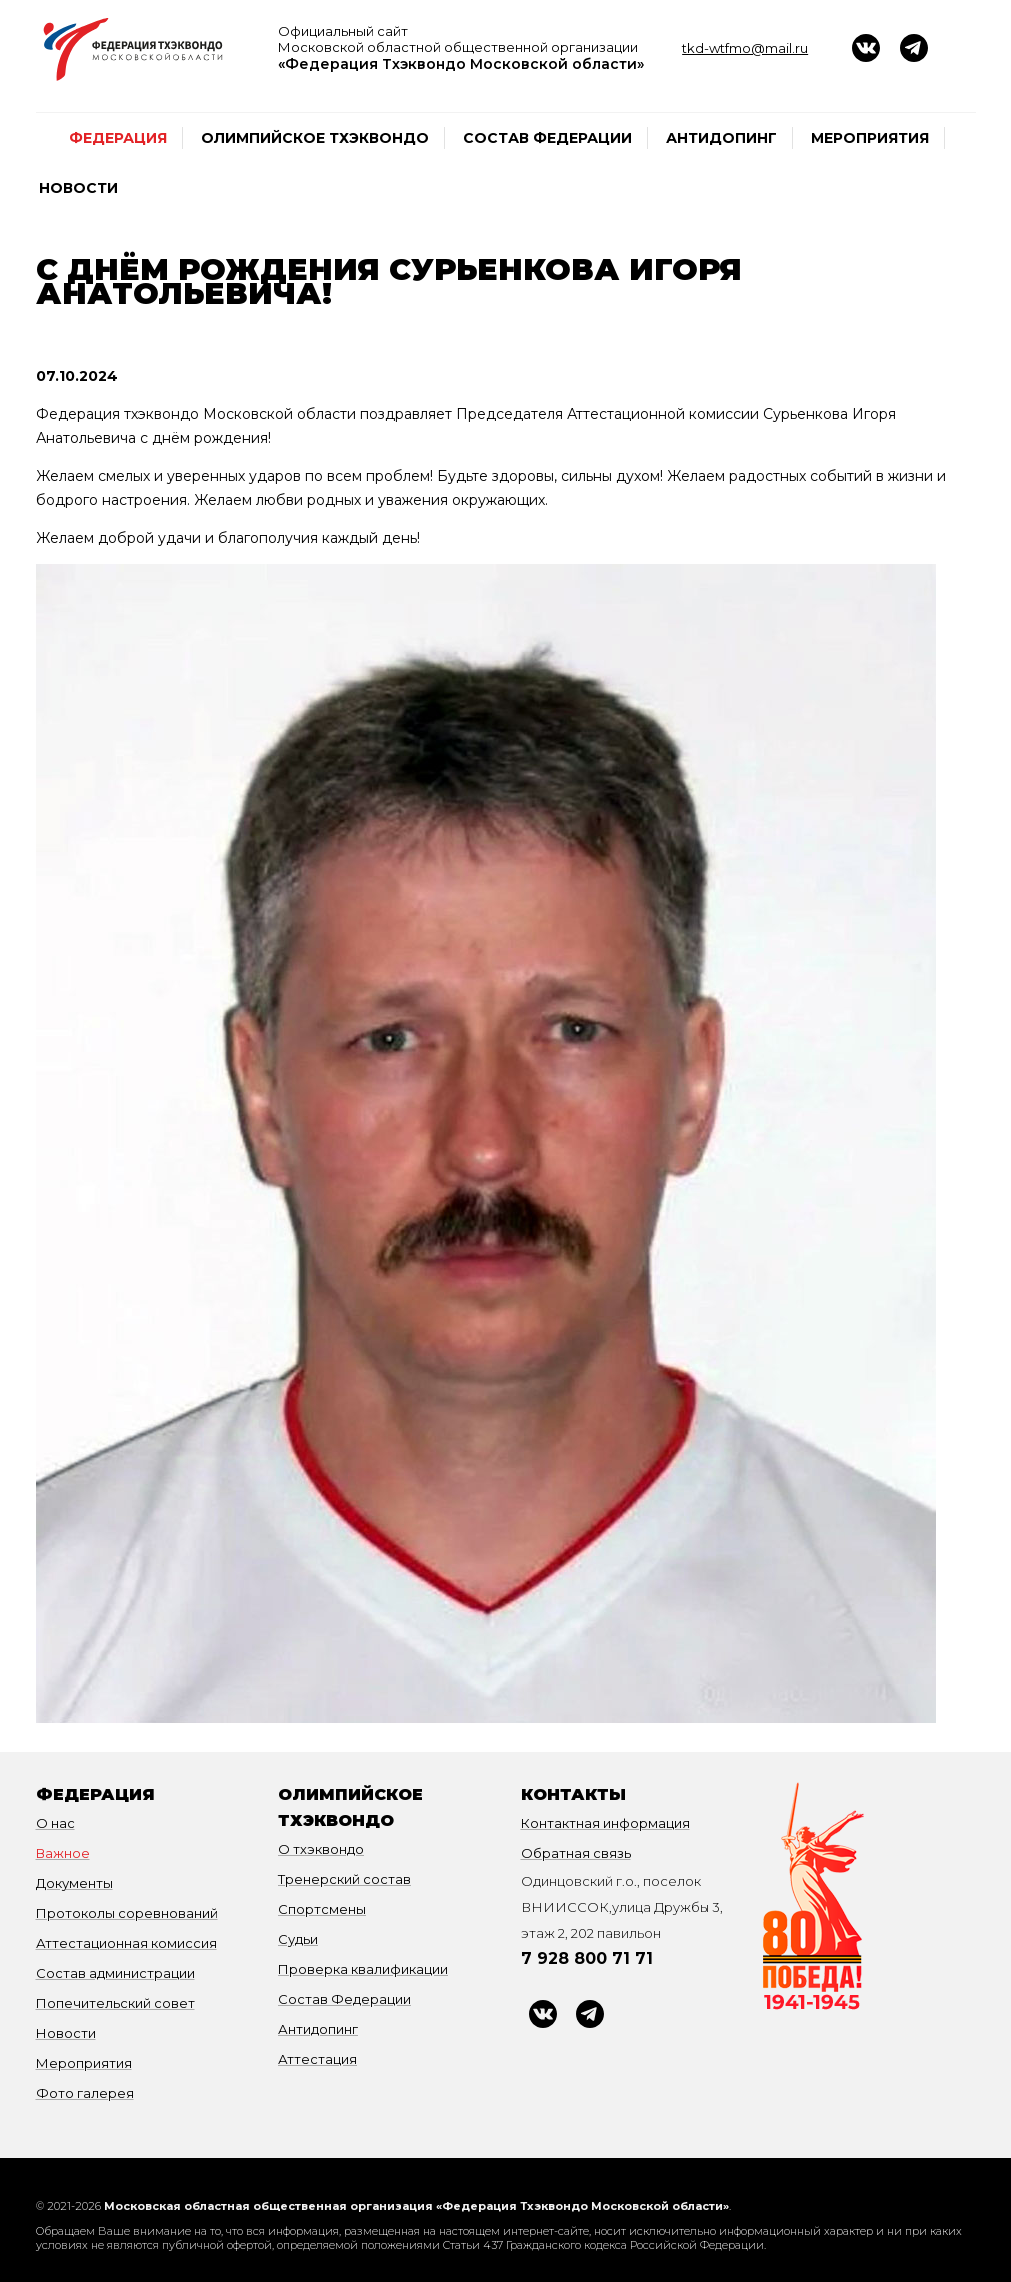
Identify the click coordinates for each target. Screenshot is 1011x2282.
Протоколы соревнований (127, 1913)
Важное (63, 1853)
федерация (118, 138)
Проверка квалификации (363, 1969)
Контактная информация (605, 1823)
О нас (55, 1823)
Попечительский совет (115, 2003)
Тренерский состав (344, 1879)
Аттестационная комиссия (126, 1943)
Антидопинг (721, 138)
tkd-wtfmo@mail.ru (745, 48)
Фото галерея (85, 2093)
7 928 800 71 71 (587, 1958)
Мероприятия (870, 138)
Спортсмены (322, 1909)
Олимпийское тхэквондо (315, 138)
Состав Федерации (547, 138)
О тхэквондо (321, 1849)
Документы (74, 1883)
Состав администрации (115, 1973)
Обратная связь (576, 1853)
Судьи (298, 1939)
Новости (78, 188)
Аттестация (317, 2059)
